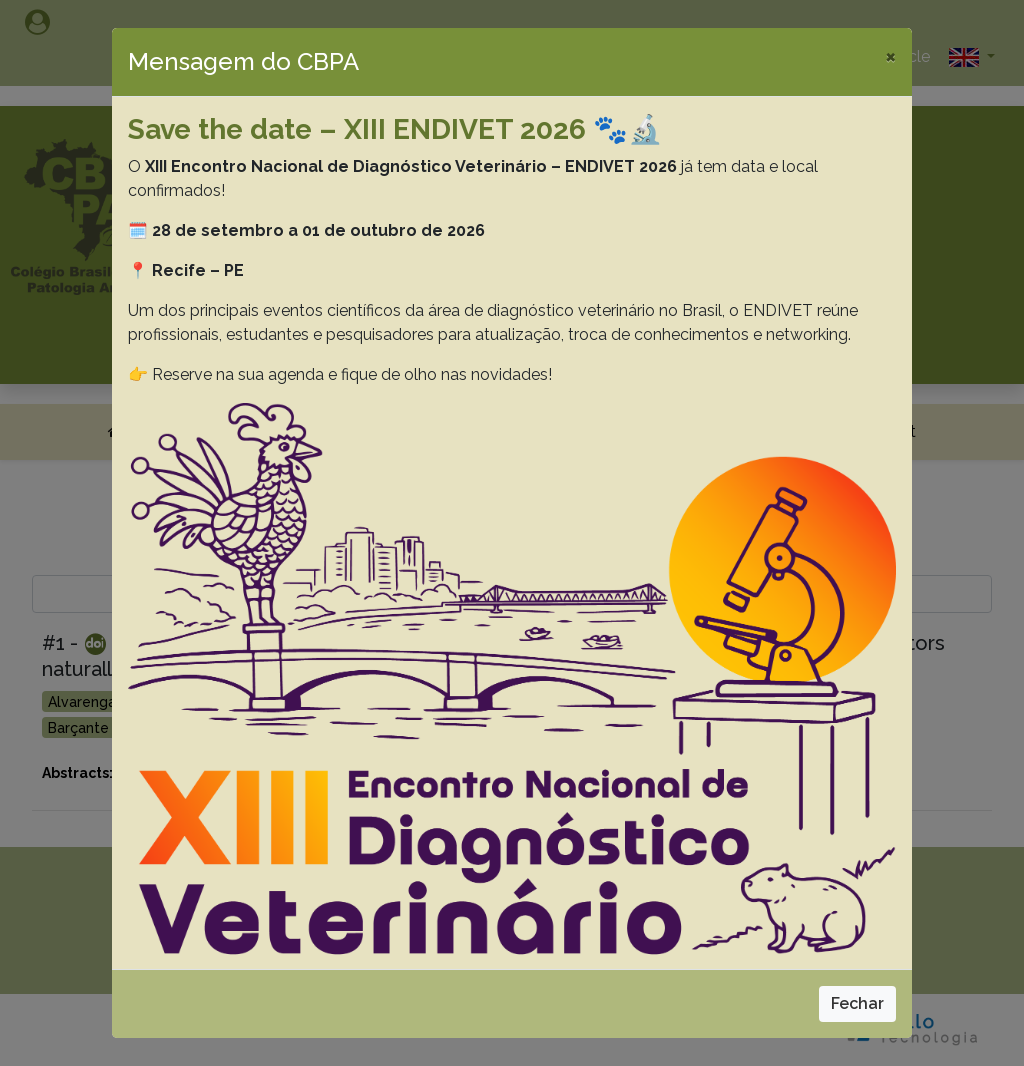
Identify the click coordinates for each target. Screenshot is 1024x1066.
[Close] (890, 56)
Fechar (857, 1003)
